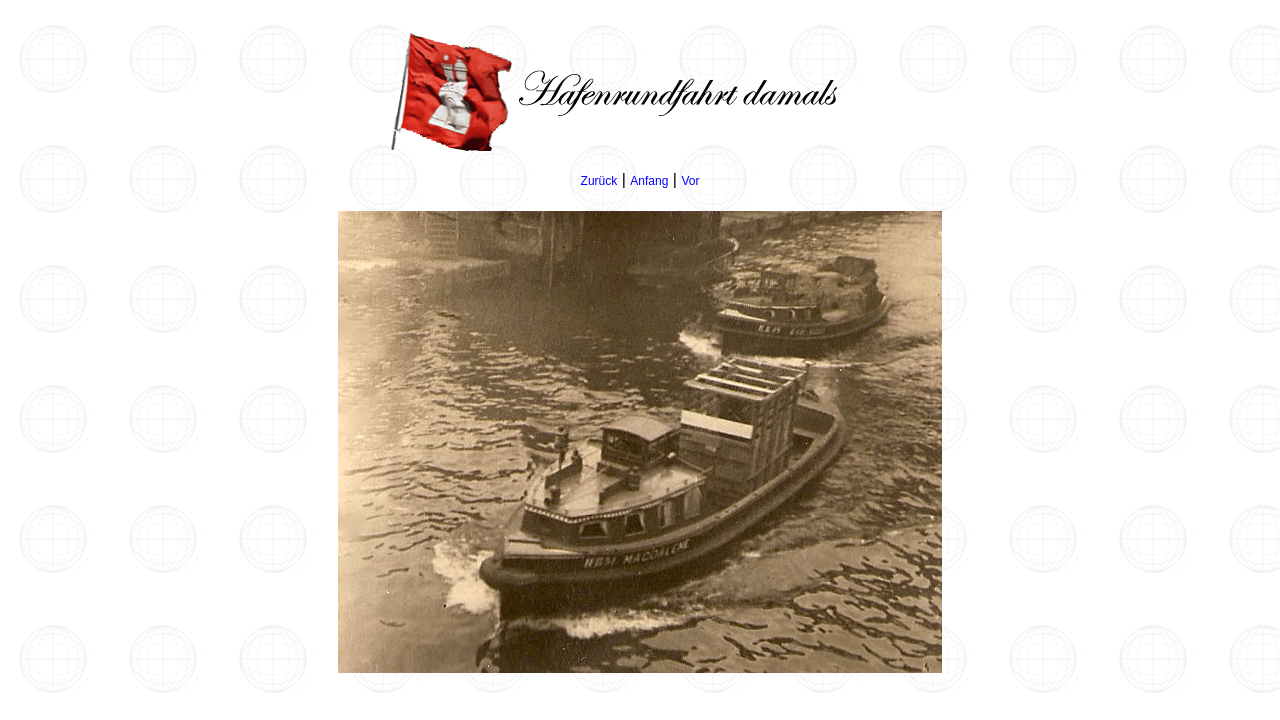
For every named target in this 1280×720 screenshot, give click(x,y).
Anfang (649, 181)
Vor (690, 181)
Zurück (599, 181)
